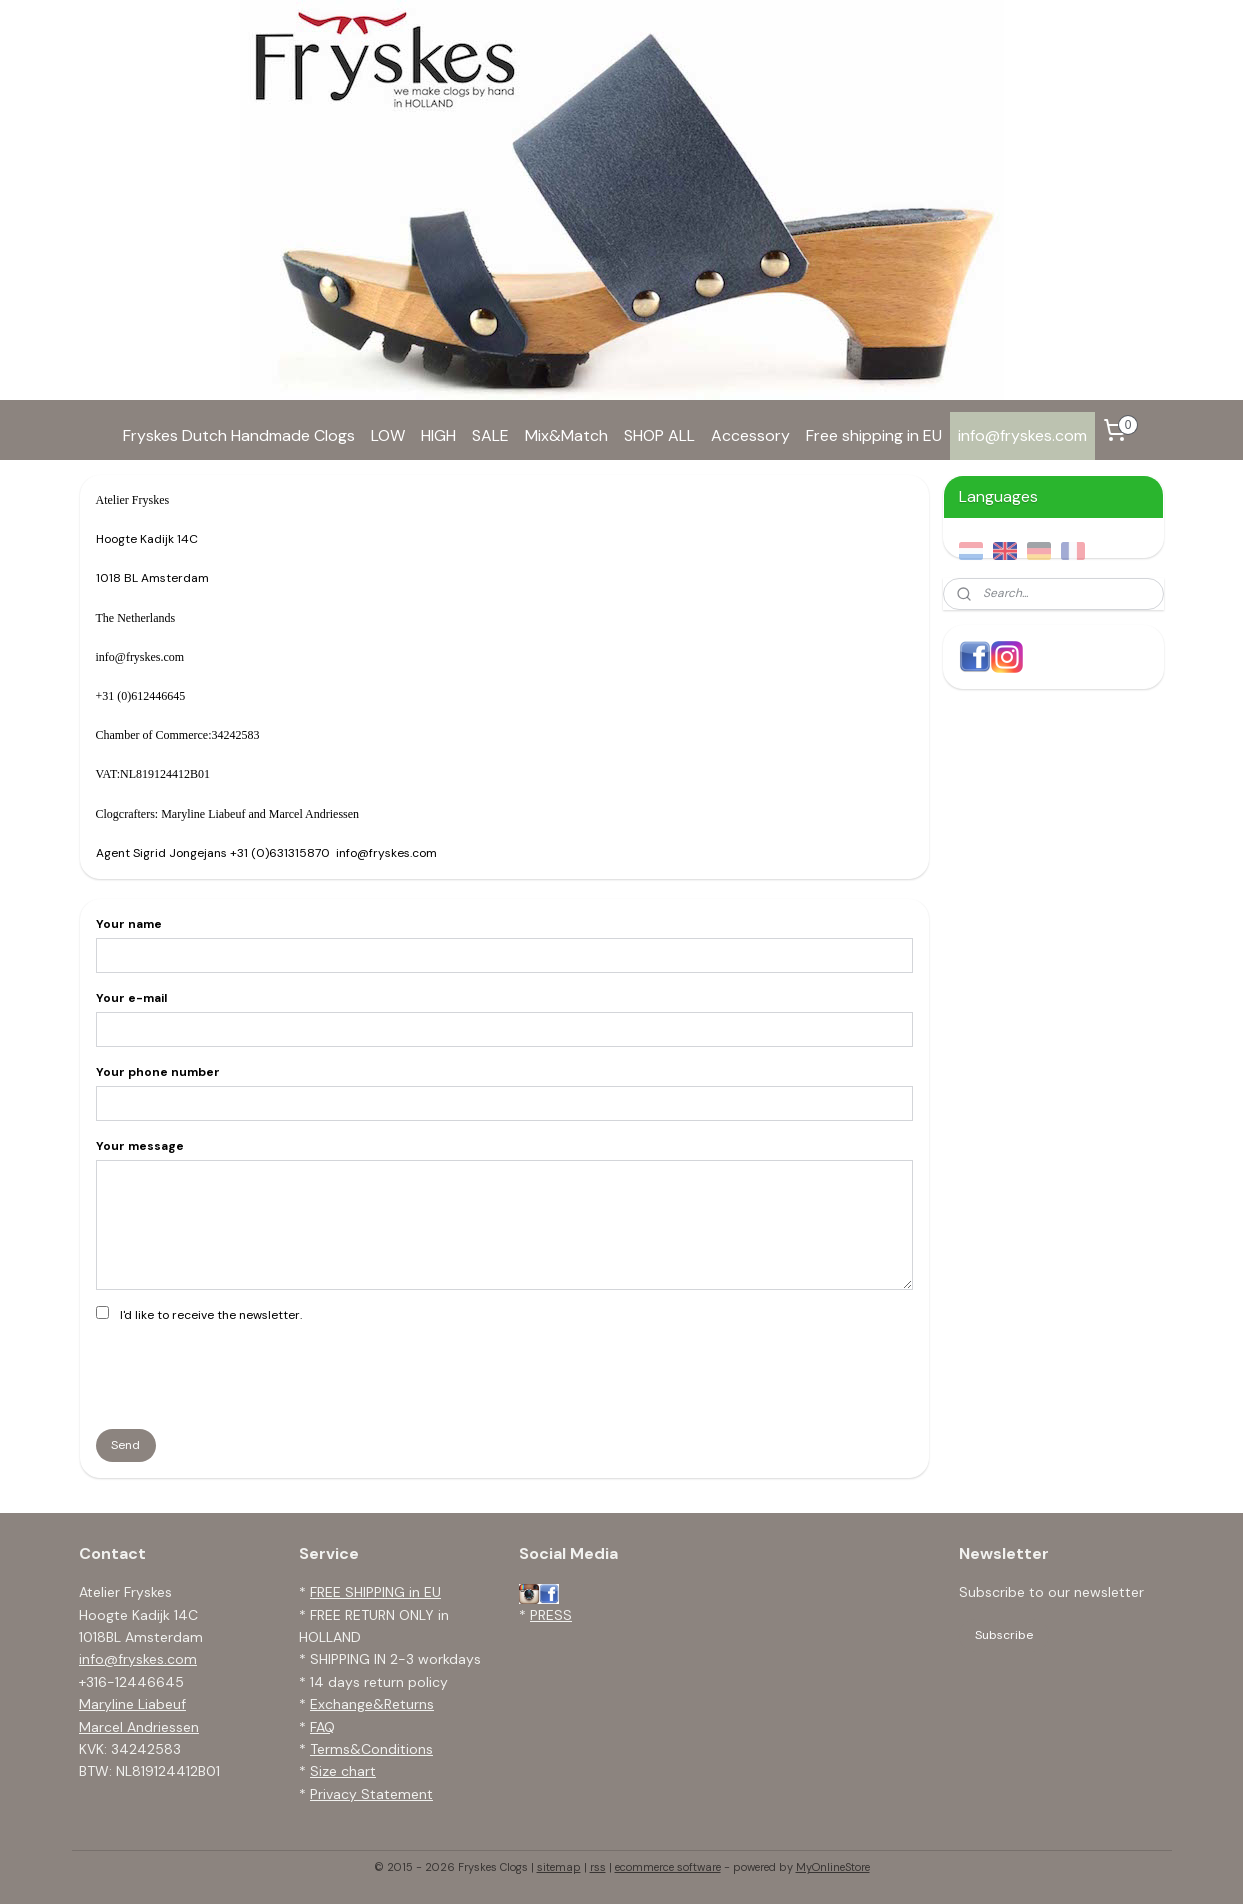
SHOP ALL (659, 435)
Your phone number (157, 1072)
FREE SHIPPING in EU (375, 1592)
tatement (401, 1794)
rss (598, 1867)
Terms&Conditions (371, 1749)
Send (125, 1445)
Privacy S (340, 1794)
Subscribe (1004, 1635)
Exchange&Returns (372, 1704)
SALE (490, 435)
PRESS (551, 1615)
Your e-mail (130, 998)
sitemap (559, 1867)
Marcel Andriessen (139, 1727)
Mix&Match (566, 435)
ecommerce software (668, 1867)
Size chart (343, 1771)
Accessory (750, 435)
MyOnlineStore (833, 1867)
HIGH (438, 435)
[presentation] (247, 1374)
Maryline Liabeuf (132, 1704)
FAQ (322, 1727)
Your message (139, 1146)
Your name (128, 924)
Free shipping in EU (874, 435)
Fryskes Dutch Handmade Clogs (239, 435)
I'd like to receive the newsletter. (210, 1315)
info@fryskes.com (1022, 435)
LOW (388, 435)
